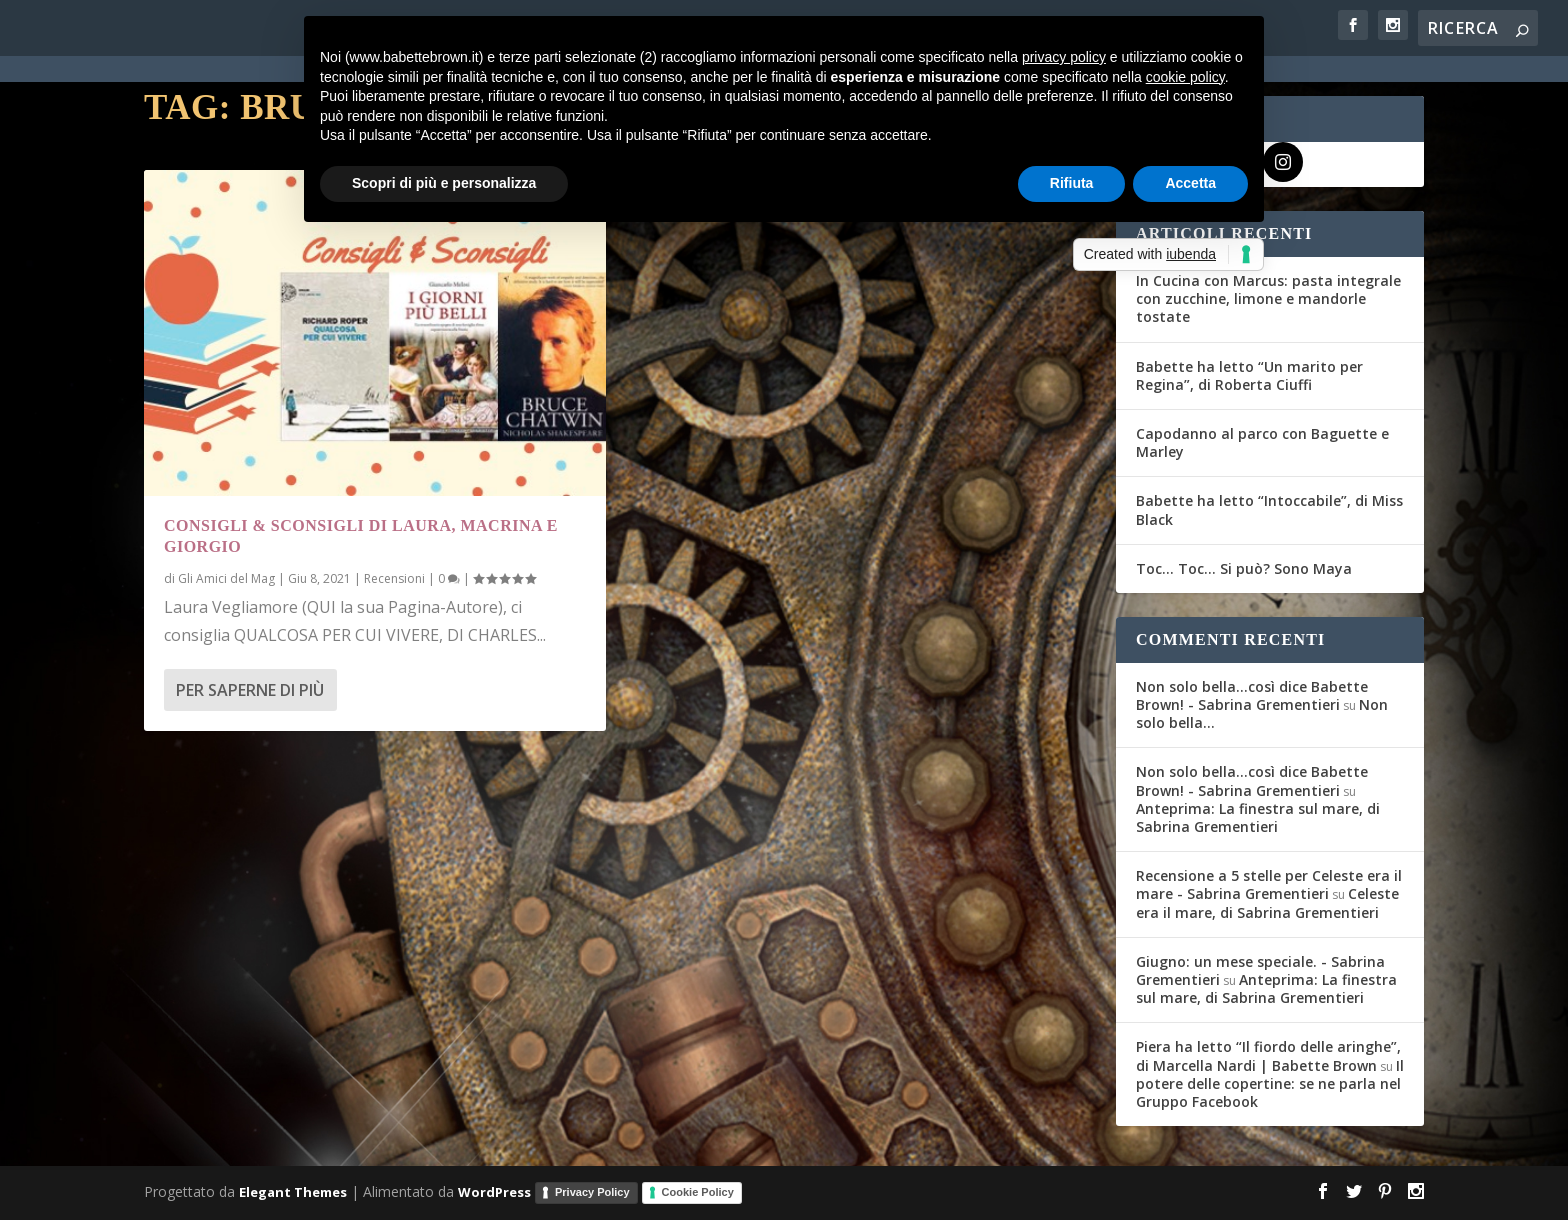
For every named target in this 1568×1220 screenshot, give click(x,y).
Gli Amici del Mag (226, 578)
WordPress (494, 1192)
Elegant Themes (293, 1192)
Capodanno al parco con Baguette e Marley (1262, 442)
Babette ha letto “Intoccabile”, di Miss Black (1269, 509)
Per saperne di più (250, 690)
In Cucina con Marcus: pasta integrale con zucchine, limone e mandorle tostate (1268, 298)
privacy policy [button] (1064, 57)
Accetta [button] (1190, 183)
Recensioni (394, 578)
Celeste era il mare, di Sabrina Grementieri (1267, 902)
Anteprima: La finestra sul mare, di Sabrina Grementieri (1258, 817)
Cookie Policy (698, 1192)
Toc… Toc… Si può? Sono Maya (1244, 568)
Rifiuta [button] (1072, 183)
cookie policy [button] (1185, 77)
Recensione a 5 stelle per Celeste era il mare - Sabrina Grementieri (1269, 884)
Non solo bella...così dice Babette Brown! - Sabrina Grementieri (1252, 695)
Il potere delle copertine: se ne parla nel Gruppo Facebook (1270, 1083)
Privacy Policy (592, 1192)
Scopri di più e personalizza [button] (444, 183)
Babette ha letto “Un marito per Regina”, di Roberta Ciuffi (1249, 375)
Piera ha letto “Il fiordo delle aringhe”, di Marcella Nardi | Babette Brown (1268, 1055)
